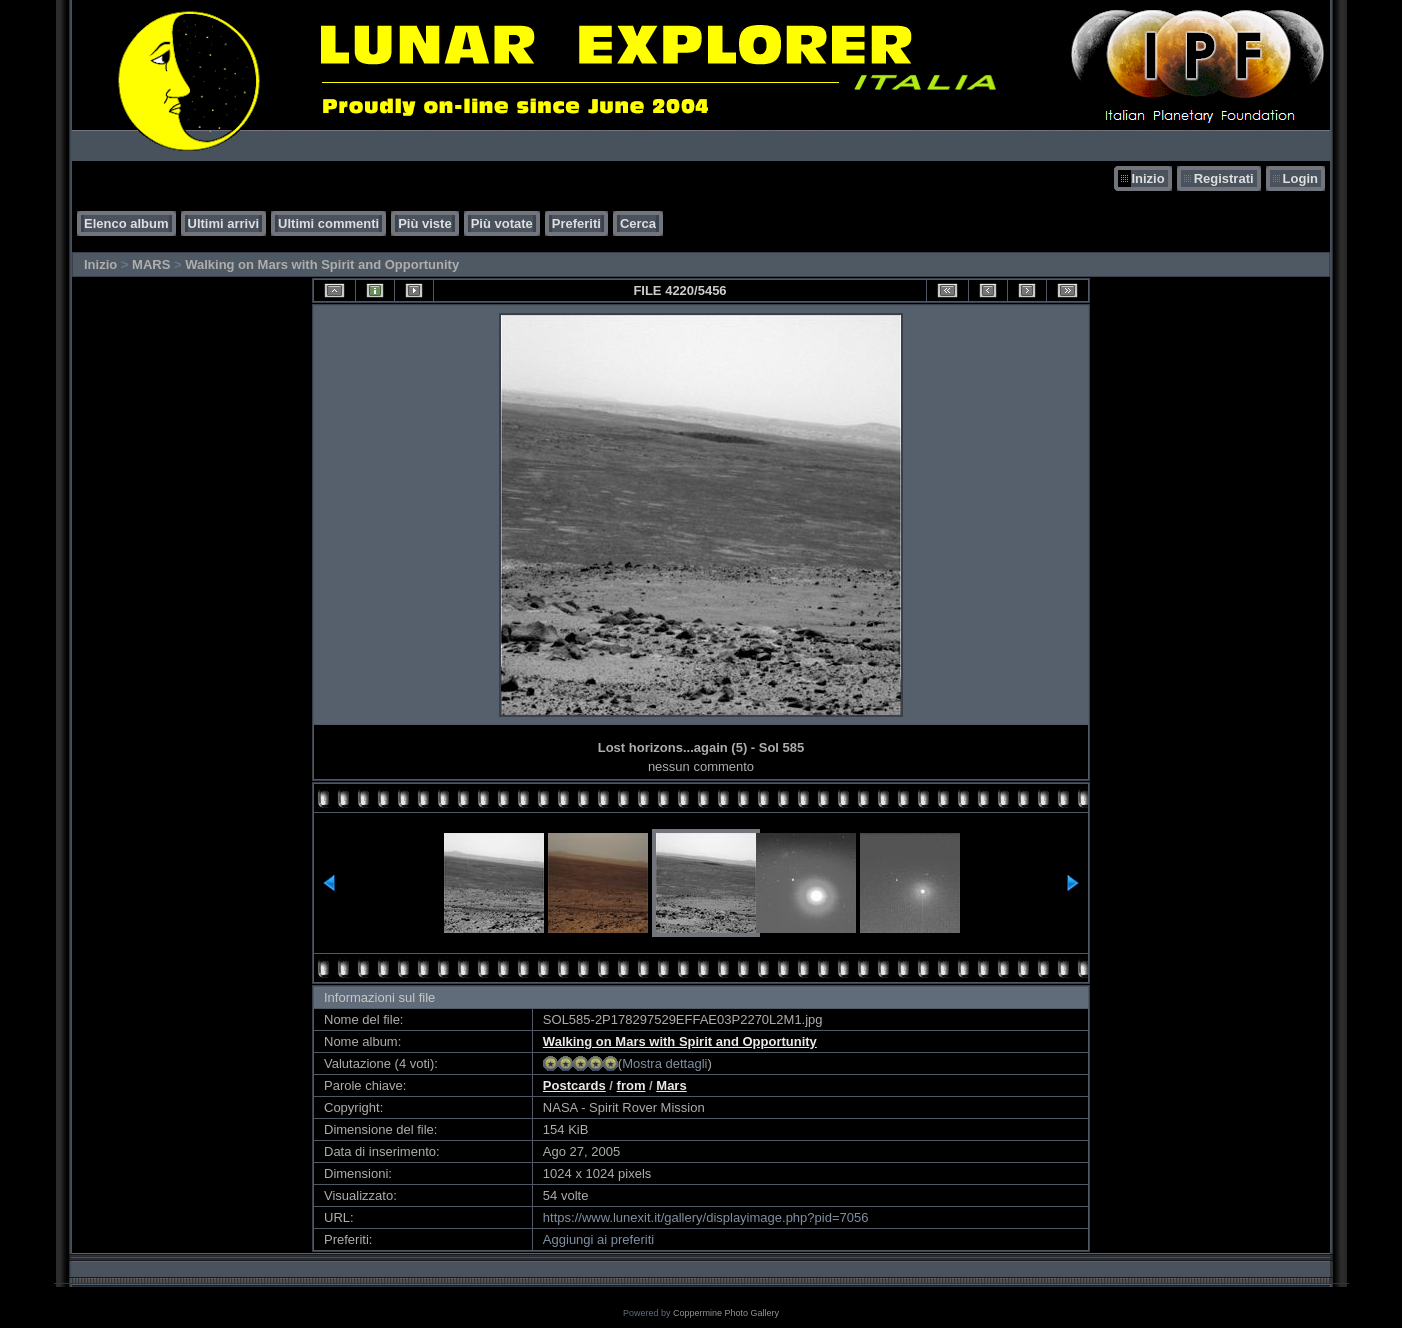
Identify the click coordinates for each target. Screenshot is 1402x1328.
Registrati (1224, 178)
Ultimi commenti (328, 223)
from (631, 1085)
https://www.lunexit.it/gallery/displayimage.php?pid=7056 (706, 1217)
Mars (671, 1085)
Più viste (424, 223)
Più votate (502, 223)
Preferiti (576, 223)
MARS (151, 264)
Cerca (638, 223)
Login (1300, 178)
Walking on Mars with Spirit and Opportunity (322, 264)
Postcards (574, 1085)
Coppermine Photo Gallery (726, 1313)
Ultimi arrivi (224, 223)
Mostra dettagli (664, 1063)
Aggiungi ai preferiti (598, 1239)
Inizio (1147, 178)
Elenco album (126, 223)
